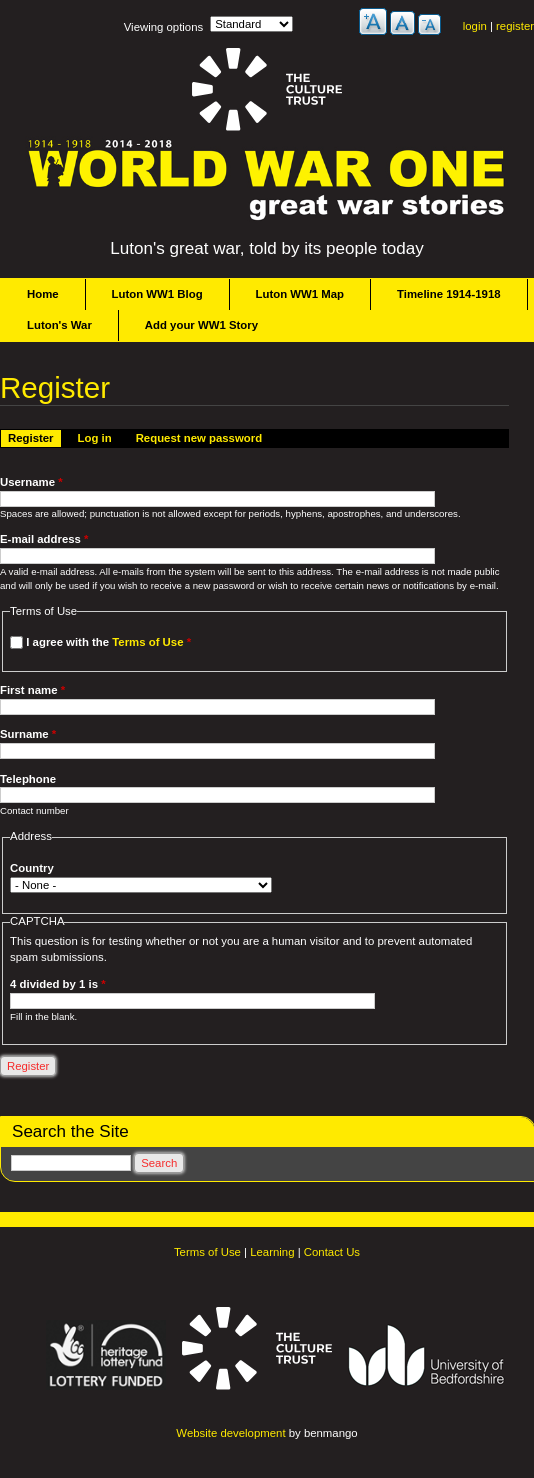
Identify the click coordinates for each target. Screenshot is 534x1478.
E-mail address (44, 539)
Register (34, 437)
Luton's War (59, 325)
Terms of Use (147, 642)
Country (32, 868)
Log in (95, 438)
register (515, 26)
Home (43, 294)
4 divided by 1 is (57, 984)
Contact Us (332, 1252)
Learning (272, 1252)
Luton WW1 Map (300, 294)
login (475, 26)
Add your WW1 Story (201, 325)
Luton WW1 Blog (157, 294)
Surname (28, 734)
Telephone (28, 779)
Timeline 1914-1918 (449, 294)
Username (31, 482)
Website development (230, 1433)
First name (32, 690)
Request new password (199, 438)
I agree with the (108, 642)
